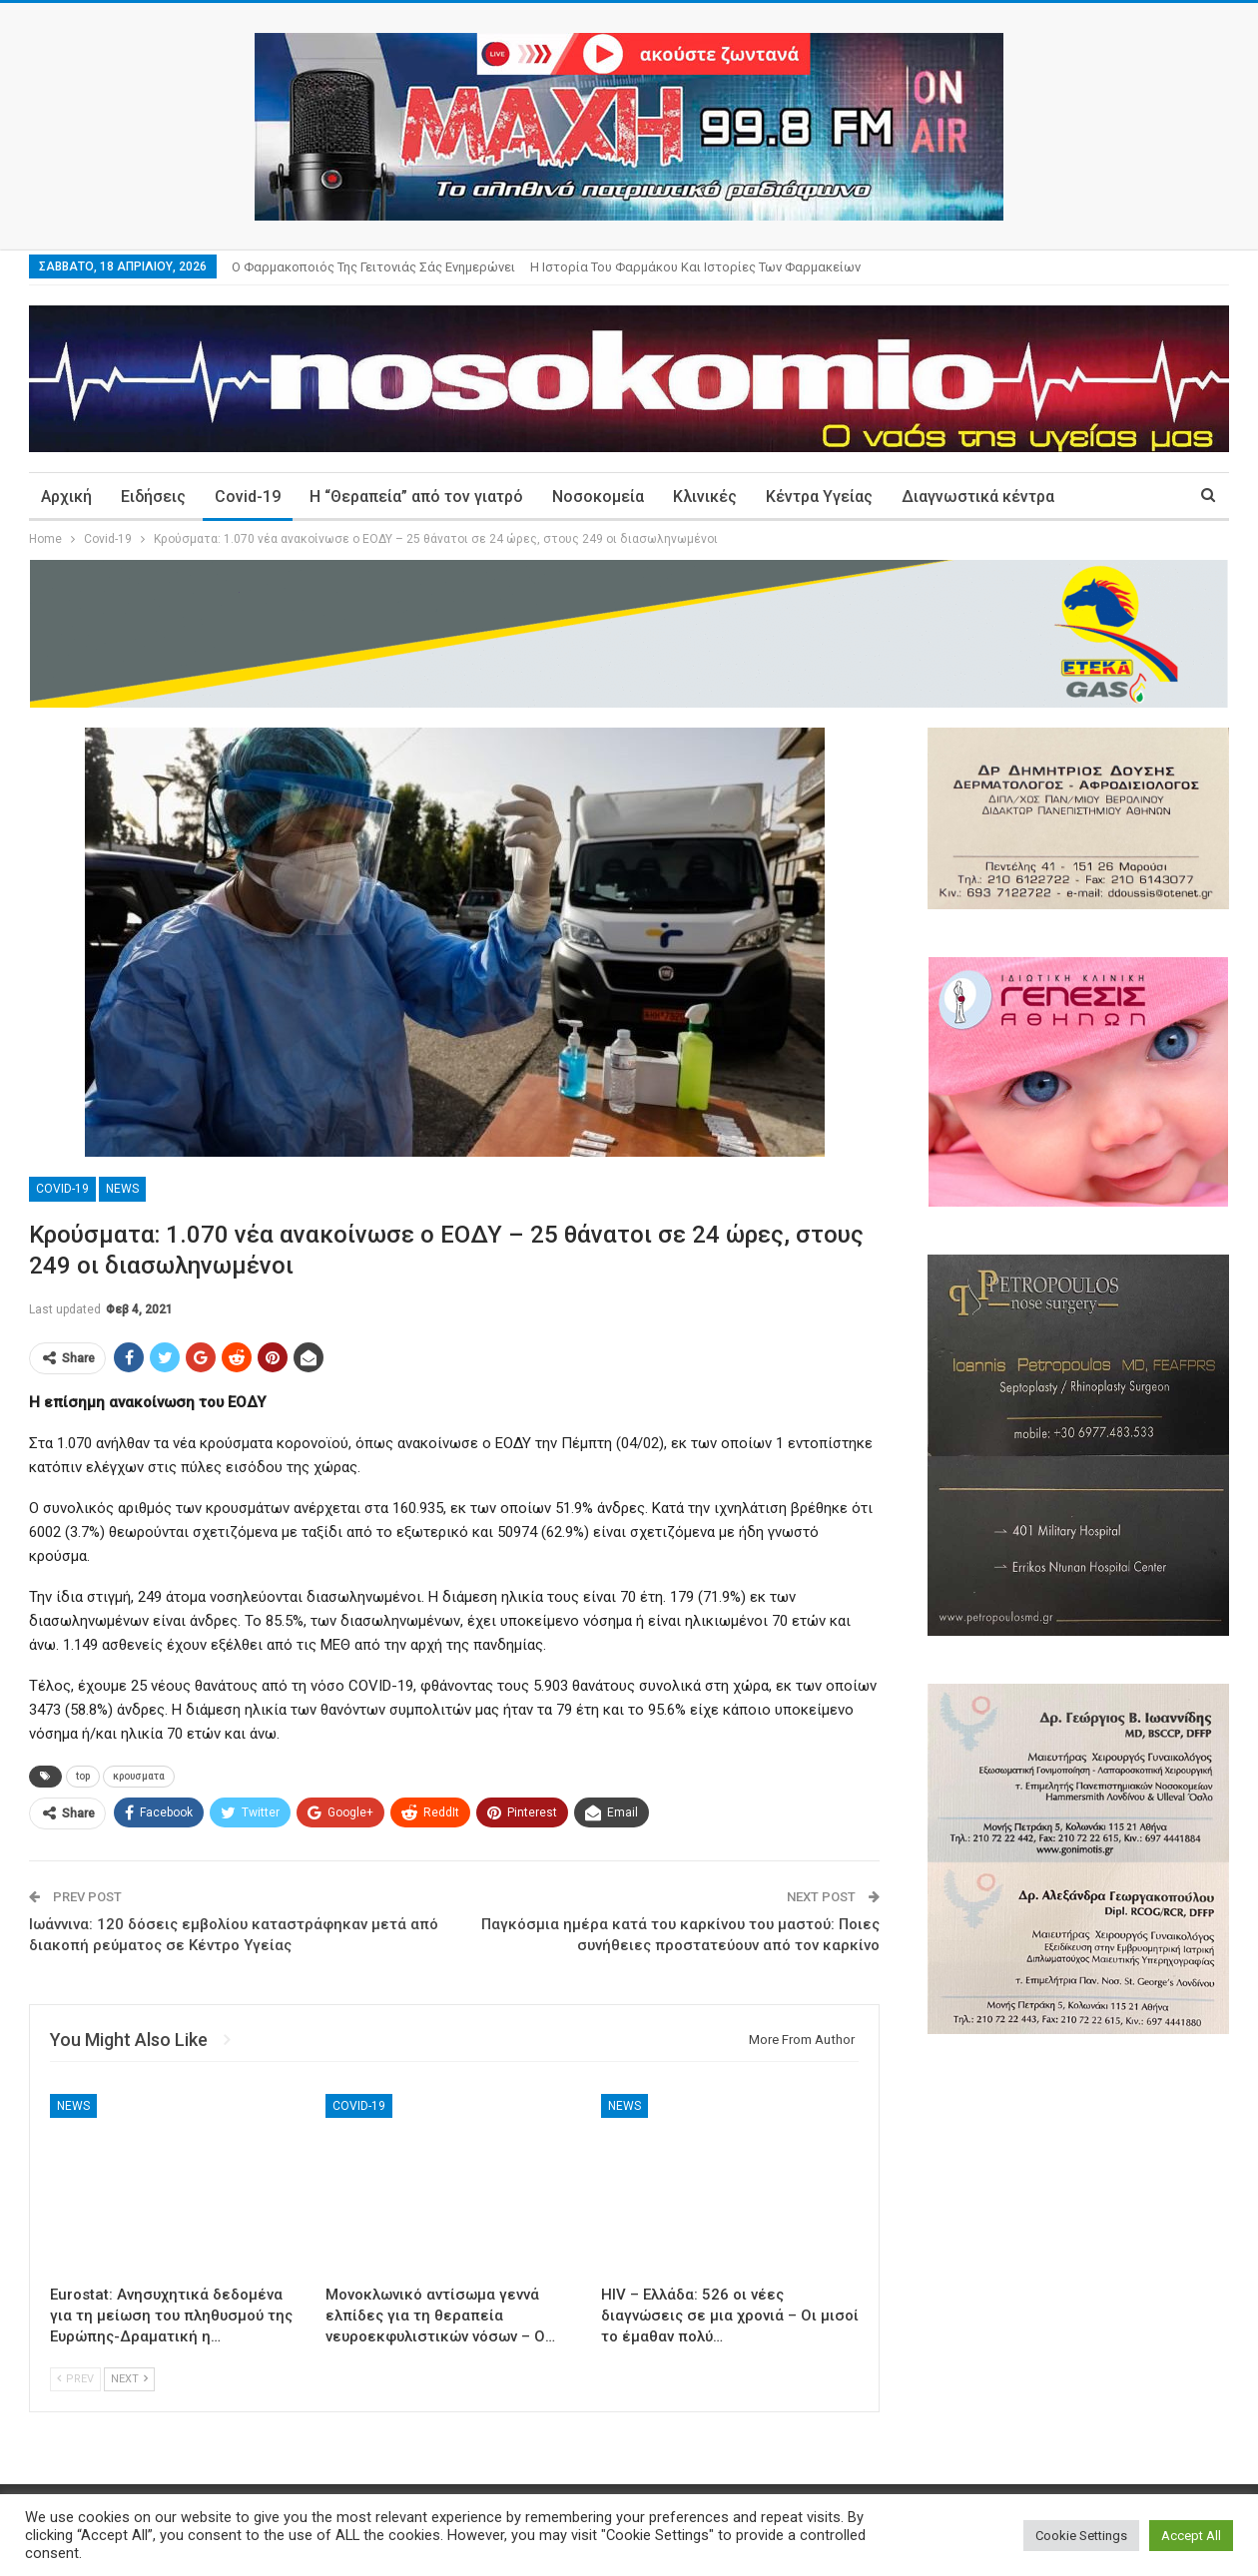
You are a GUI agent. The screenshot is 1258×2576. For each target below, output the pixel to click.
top (83, 1776)
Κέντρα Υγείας (819, 496)
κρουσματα (139, 1776)
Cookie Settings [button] (1081, 2535)
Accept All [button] (1191, 2535)
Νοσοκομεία (598, 496)
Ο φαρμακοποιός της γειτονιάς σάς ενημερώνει (373, 266)
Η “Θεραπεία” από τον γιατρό (416, 496)
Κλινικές (705, 496)
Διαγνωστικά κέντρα (978, 496)
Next (129, 2378)
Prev (75, 2378)
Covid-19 (248, 496)
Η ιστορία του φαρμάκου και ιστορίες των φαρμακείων (695, 266)
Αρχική (66, 496)
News (122, 1189)
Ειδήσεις (153, 496)
